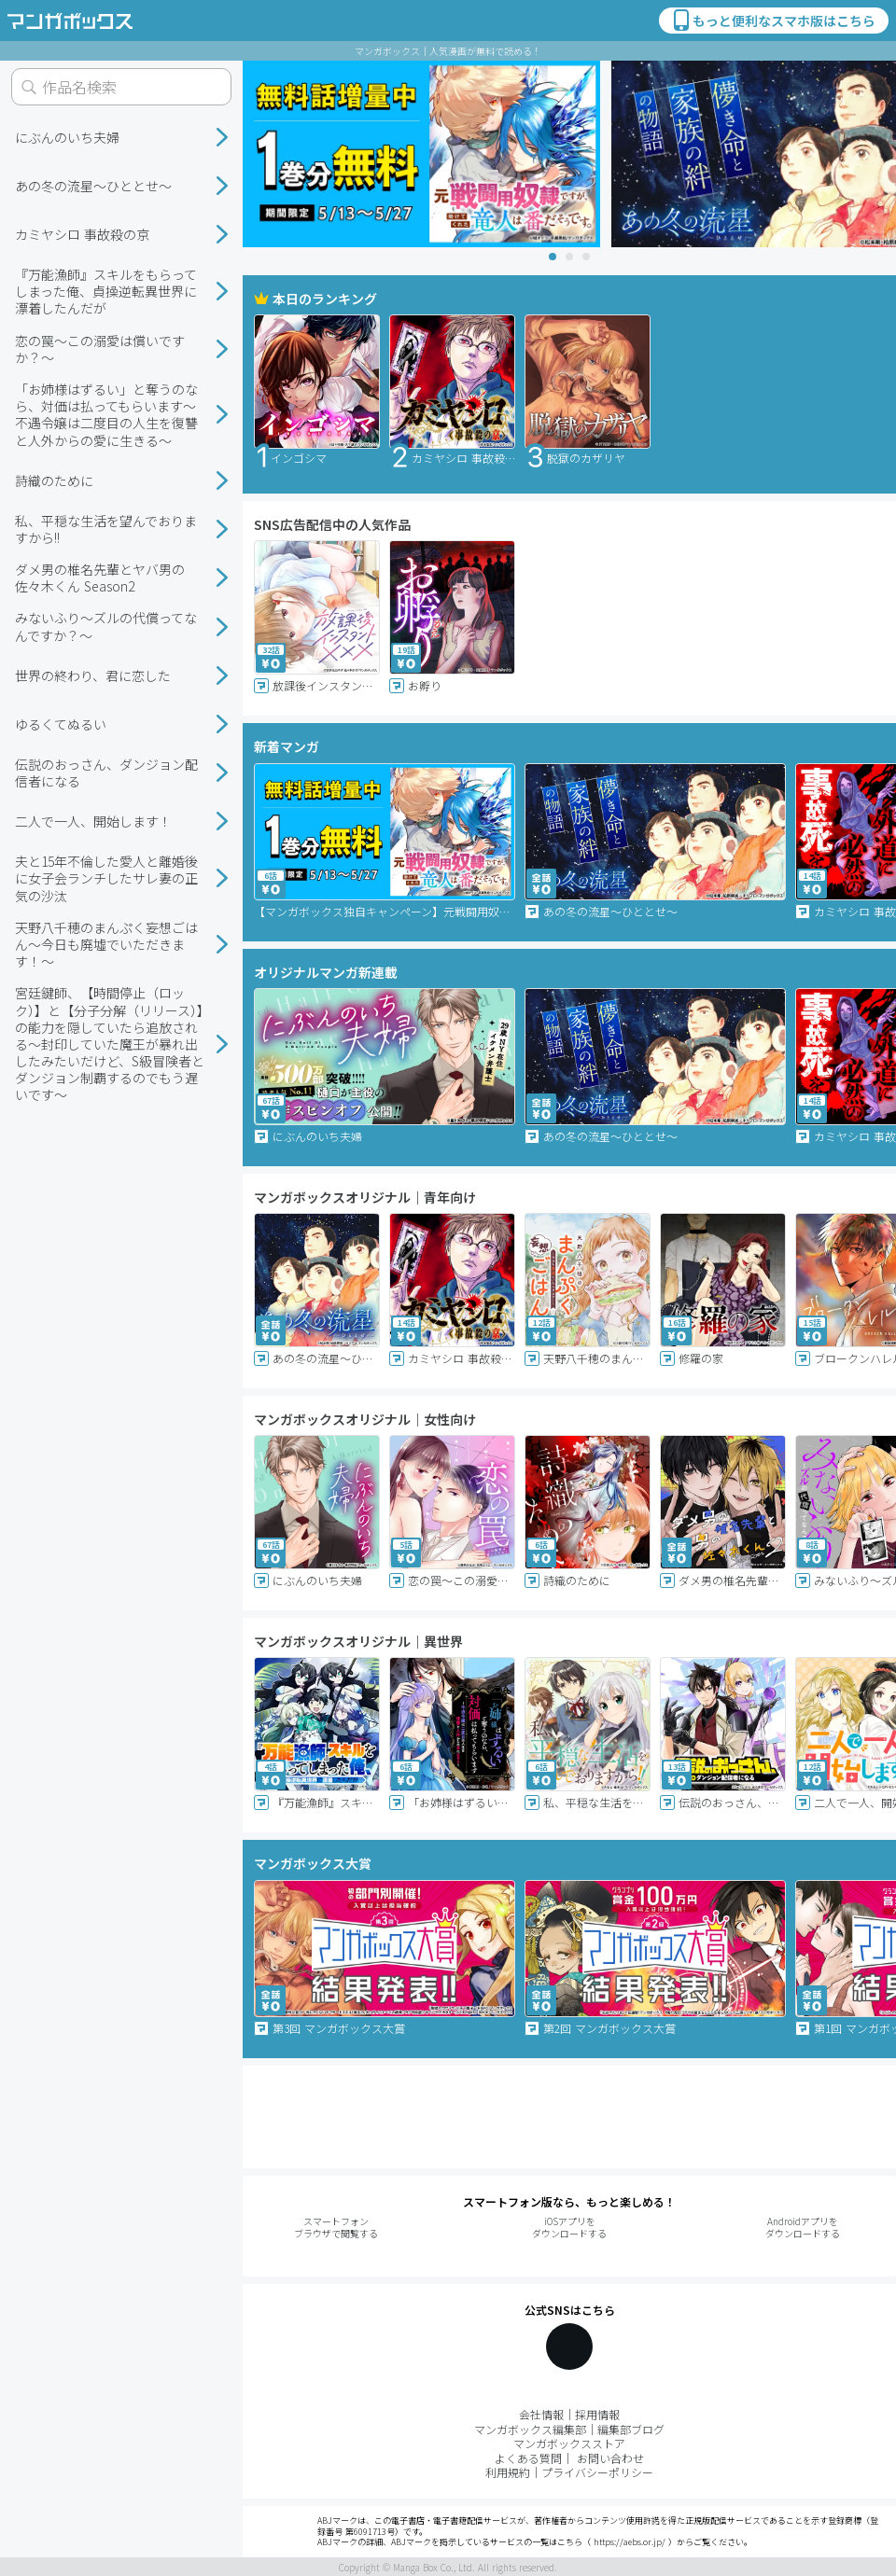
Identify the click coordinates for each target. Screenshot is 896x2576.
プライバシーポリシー (597, 2472)
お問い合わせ (610, 2458)
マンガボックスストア (569, 2443)
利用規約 (507, 2472)
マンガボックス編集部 (530, 2429)
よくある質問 (528, 2458)
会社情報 (541, 2414)
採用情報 (597, 2414)
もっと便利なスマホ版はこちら (772, 20)
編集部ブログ (631, 2429)
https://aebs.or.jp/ (629, 2542)
